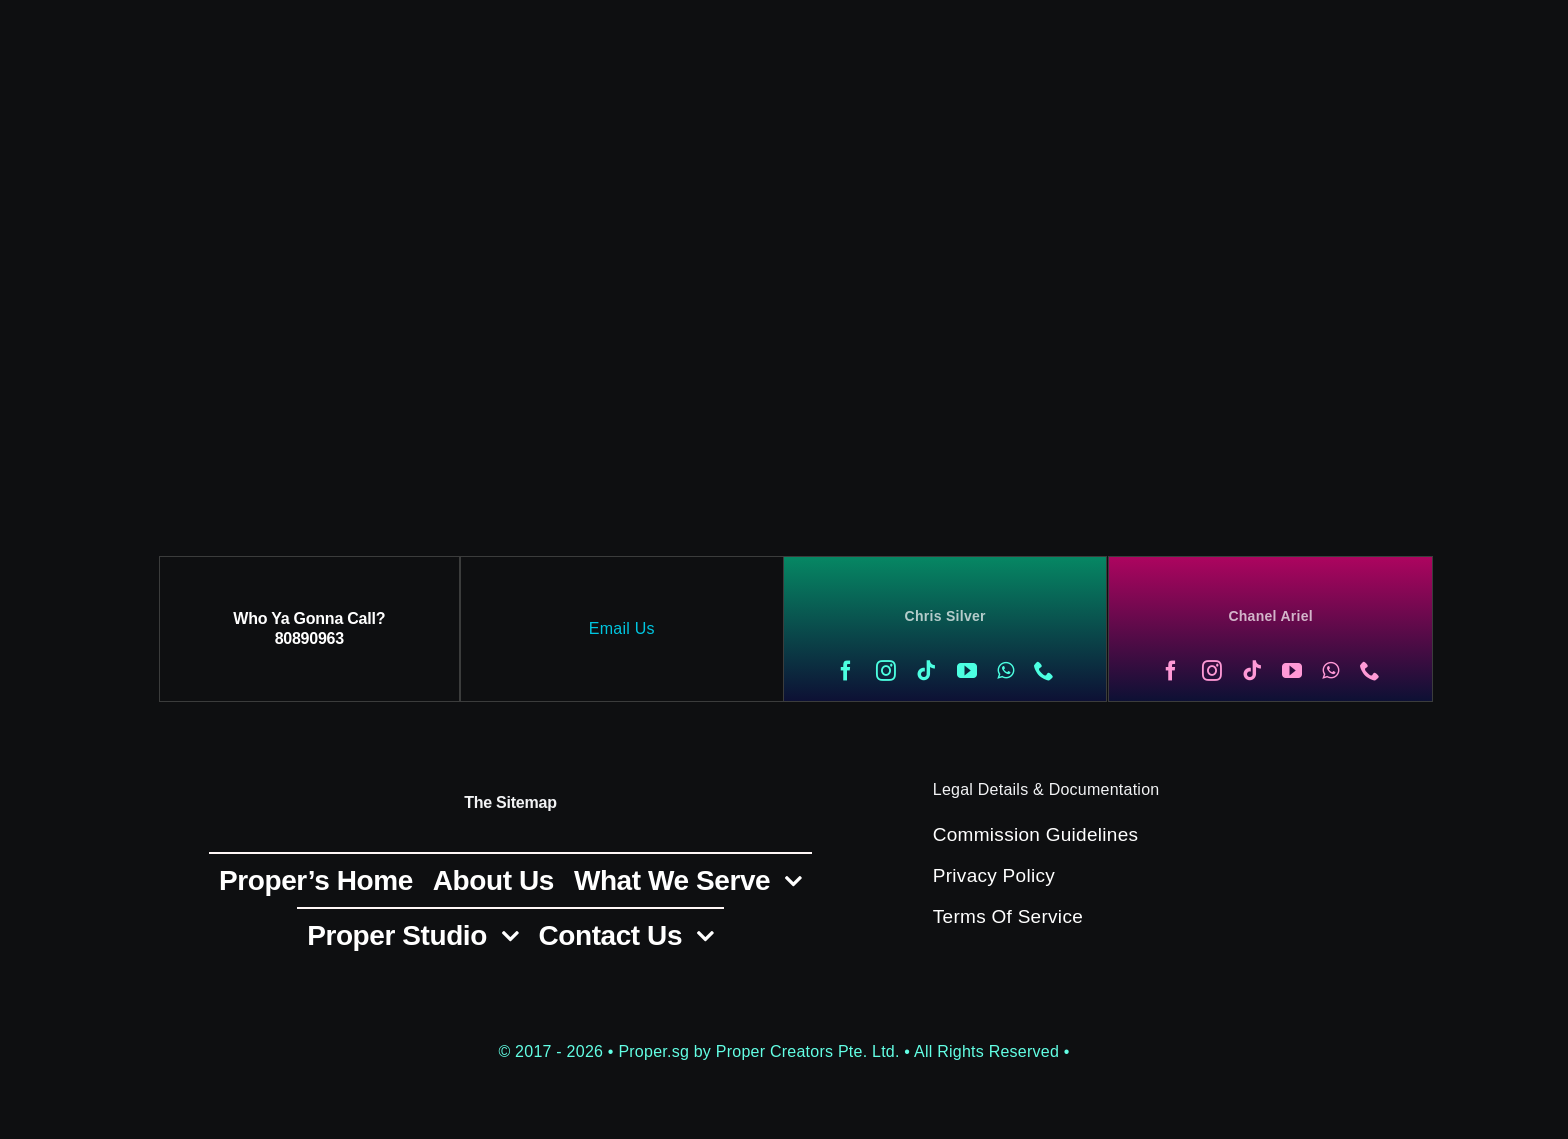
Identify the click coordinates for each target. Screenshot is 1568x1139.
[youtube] (967, 671)
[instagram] (886, 671)
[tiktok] (926, 671)
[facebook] (846, 671)
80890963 (309, 638)
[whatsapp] (1005, 671)
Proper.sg (655, 1051)
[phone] (1044, 671)
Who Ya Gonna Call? (309, 618)
